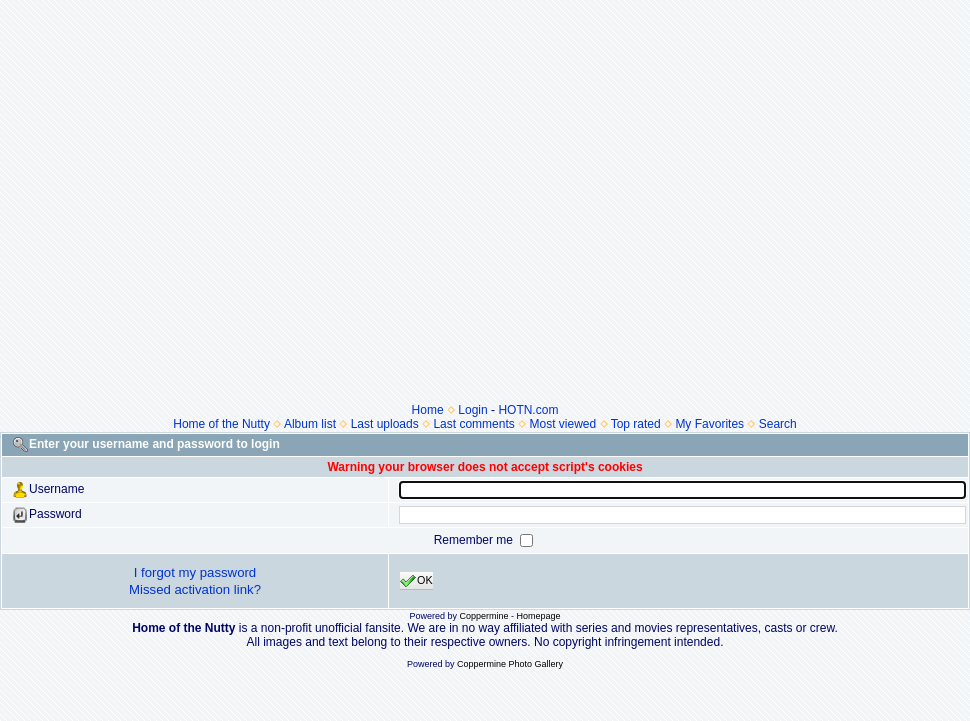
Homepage (539, 616)
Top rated (636, 424)
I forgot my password (195, 572)
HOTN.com (528, 410)
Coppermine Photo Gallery (510, 664)
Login (472, 410)
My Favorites (709, 424)
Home (428, 410)
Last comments (473, 424)
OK (416, 581)
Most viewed (562, 424)
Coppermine (483, 616)
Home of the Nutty (221, 424)
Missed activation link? (195, 589)
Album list (310, 424)
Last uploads (385, 424)
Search (778, 424)
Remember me (475, 540)
